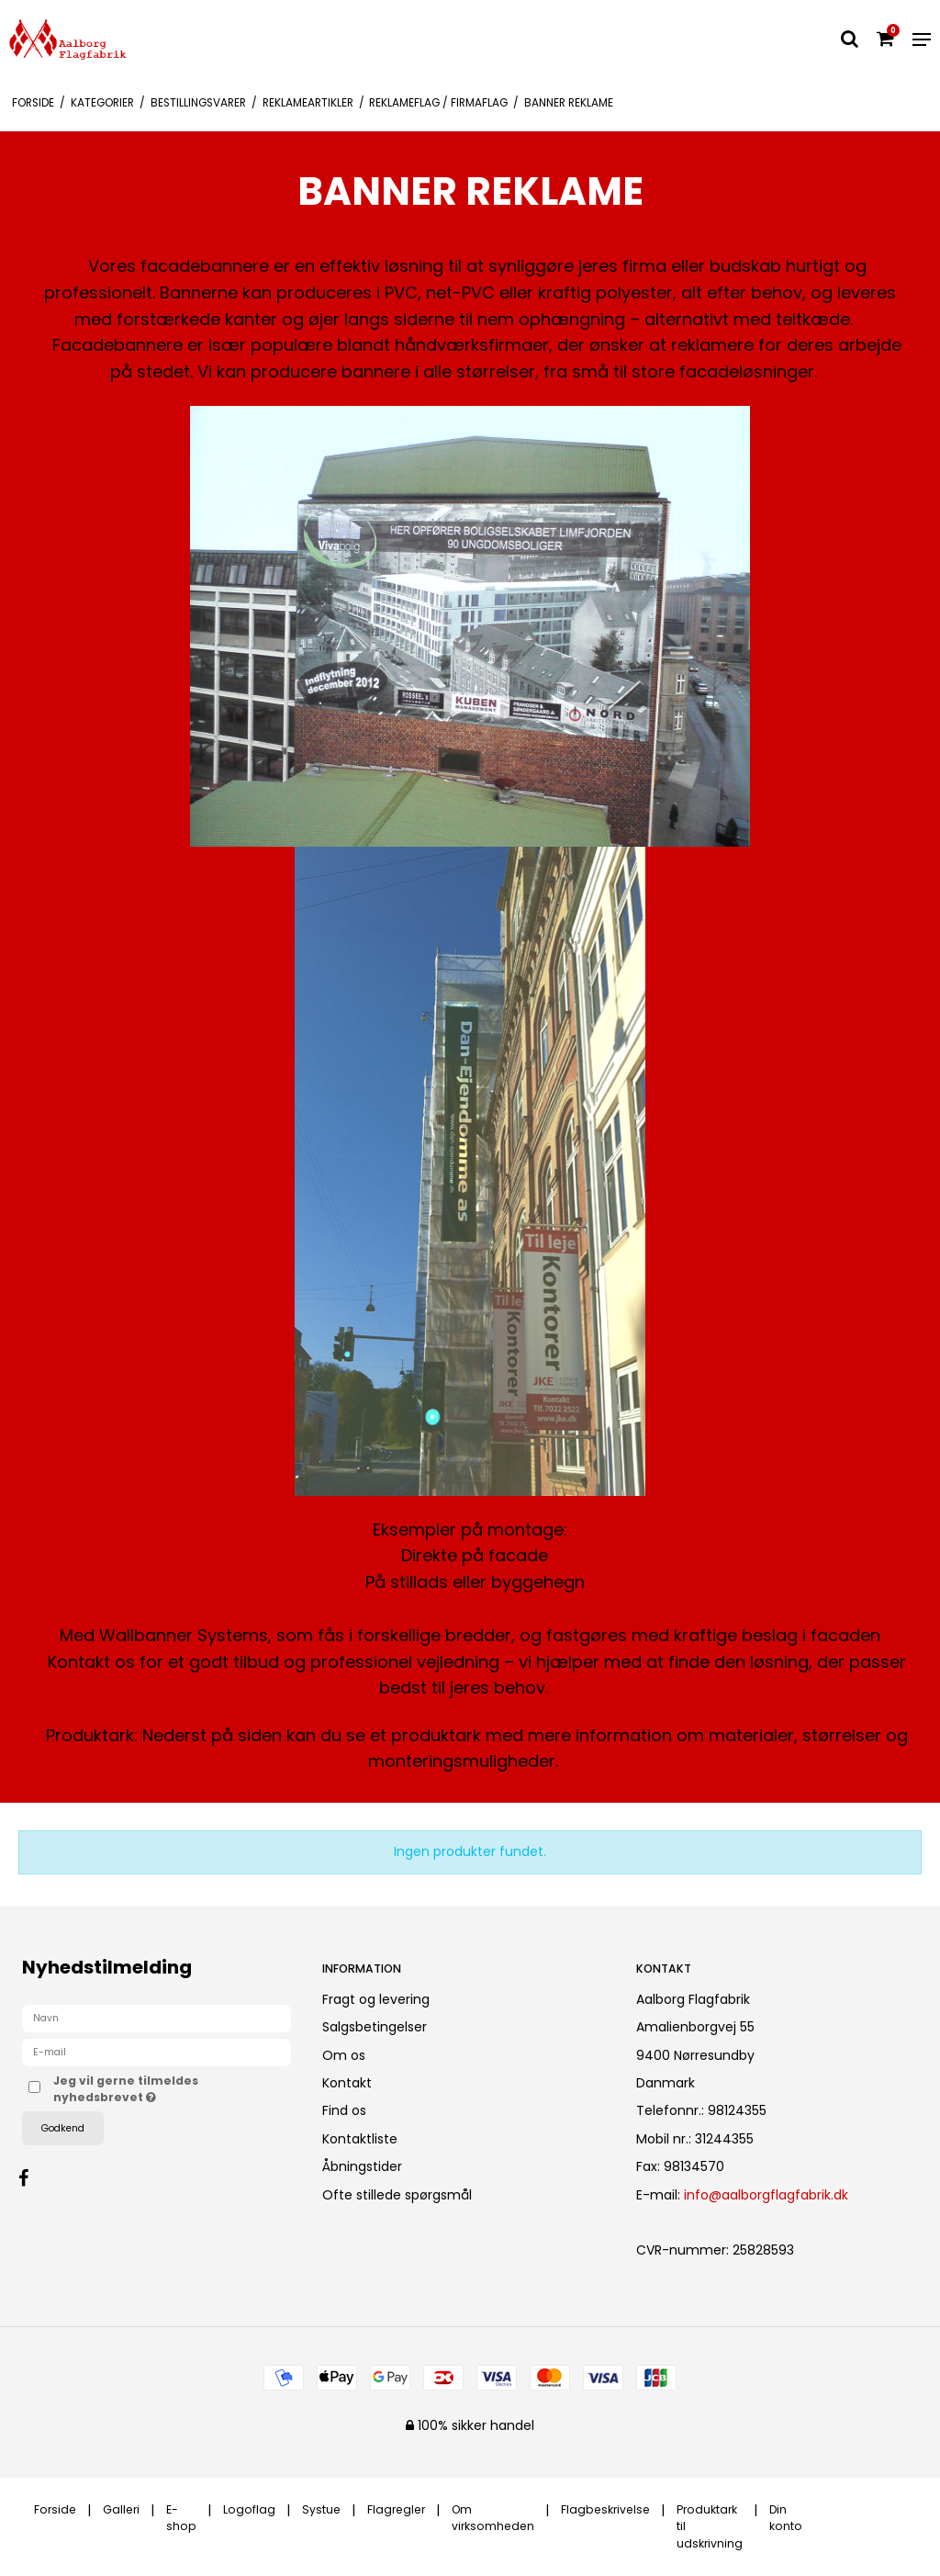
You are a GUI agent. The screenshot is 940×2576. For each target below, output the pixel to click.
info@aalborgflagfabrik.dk (766, 2195)
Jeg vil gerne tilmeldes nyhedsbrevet (150, 2089)
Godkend (62, 2128)
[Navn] (156, 2017)
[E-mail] (156, 2051)
